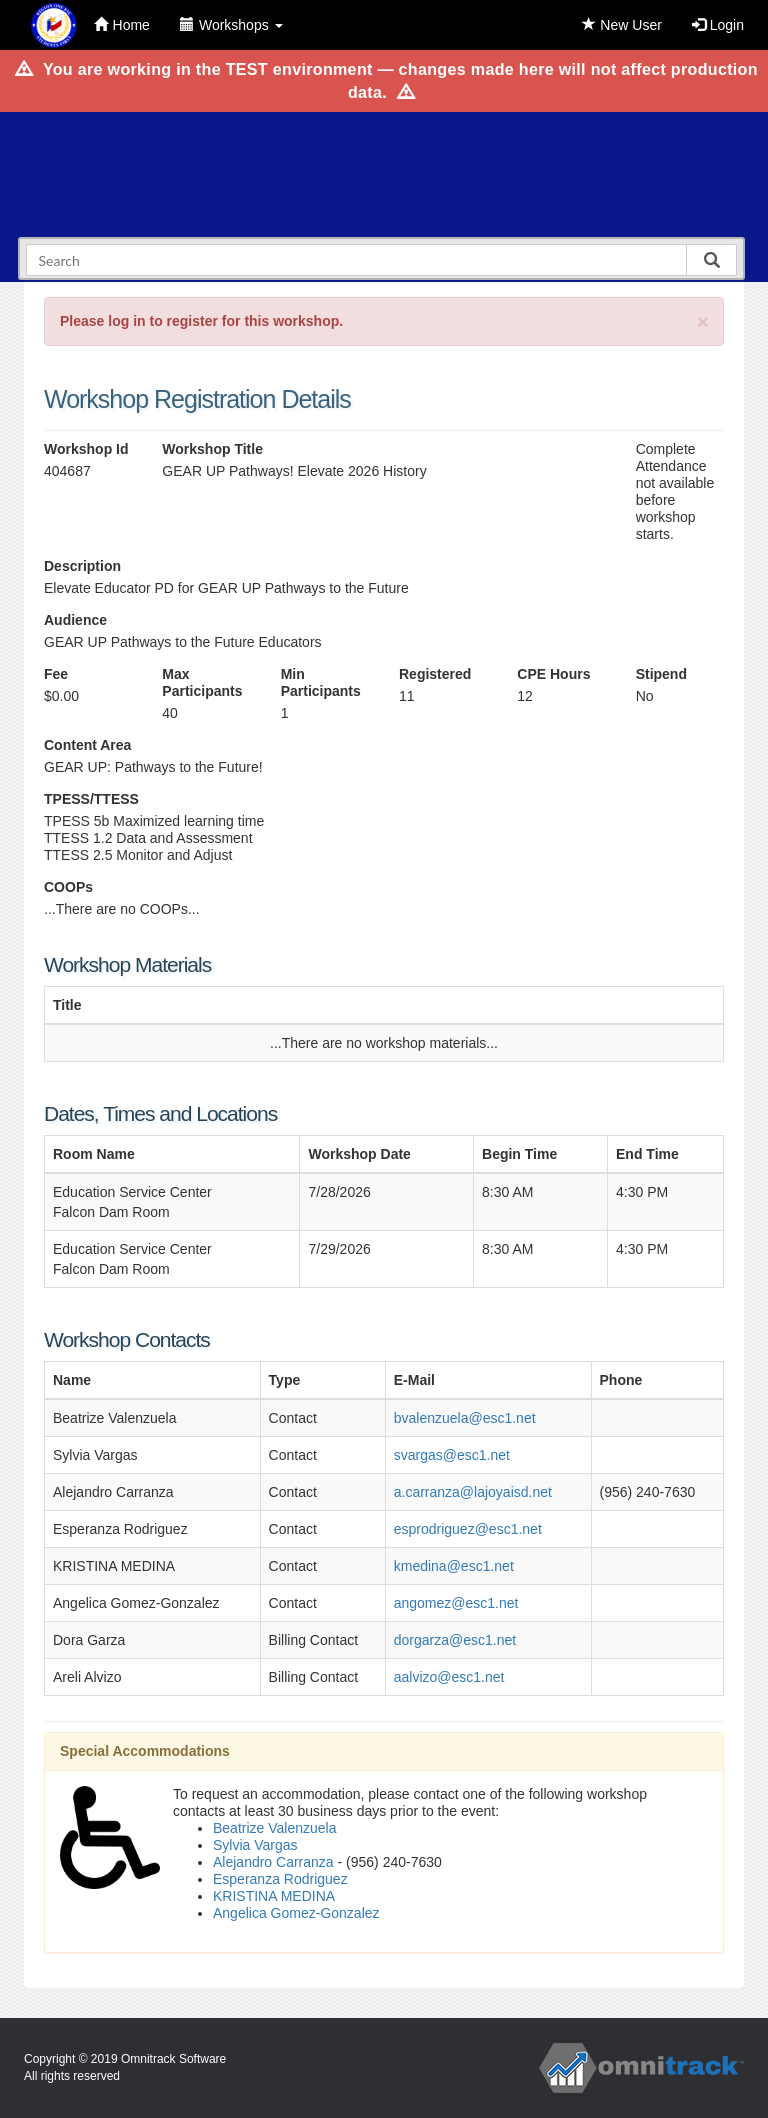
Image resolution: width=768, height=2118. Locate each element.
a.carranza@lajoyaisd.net (473, 1492)
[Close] (703, 321)
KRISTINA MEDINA (274, 1896)
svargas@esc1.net (452, 1455)
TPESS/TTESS (91, 799)
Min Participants (321, 682)
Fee (56, 674)
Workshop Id (86, 449)
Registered (435, 674)
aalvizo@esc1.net (449, 1677)
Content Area (87, 745)
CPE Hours (553, 674)
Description (82, 566)
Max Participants (202, 682)
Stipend (661, 674)
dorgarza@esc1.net (455, 1640)
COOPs (68, 887)
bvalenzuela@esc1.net (465, 1418)
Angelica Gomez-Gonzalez (296, 1913)
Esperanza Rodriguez (280, 1879)
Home (122, 25)
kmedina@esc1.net (454, 1566)
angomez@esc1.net (456, 1603)
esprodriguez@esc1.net (468, 1529)
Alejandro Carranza (273, 1862)
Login (718, 25)
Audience (75, 620)
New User (621, 25)
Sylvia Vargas (255, 1845)
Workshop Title (212, 449)
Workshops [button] (231, 25)
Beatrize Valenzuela (274, 1828)
